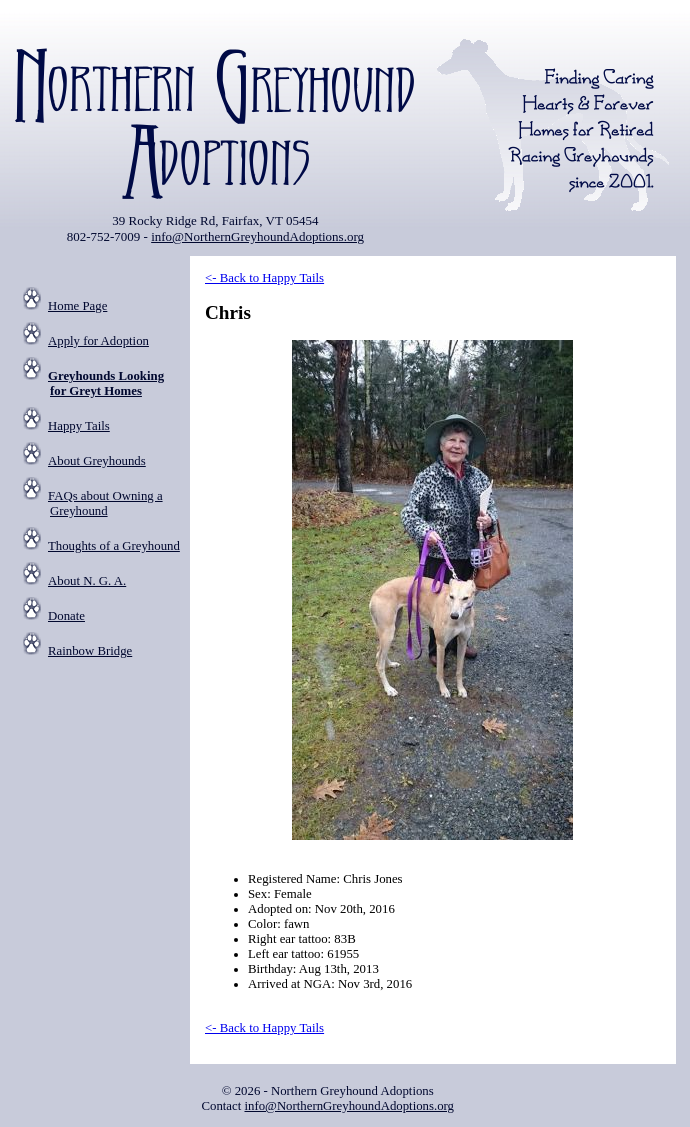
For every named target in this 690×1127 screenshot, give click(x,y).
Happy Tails (79, 426)
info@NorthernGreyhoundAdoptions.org (257, 236)
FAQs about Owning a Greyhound (105, 503)
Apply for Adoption (98, 341)
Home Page (77, 306)
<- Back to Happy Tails (264, 278)
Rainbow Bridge (90, 651)
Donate (66, 616)
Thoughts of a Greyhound (114, 546)
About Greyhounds (97, 461)
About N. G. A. (87, 581)
